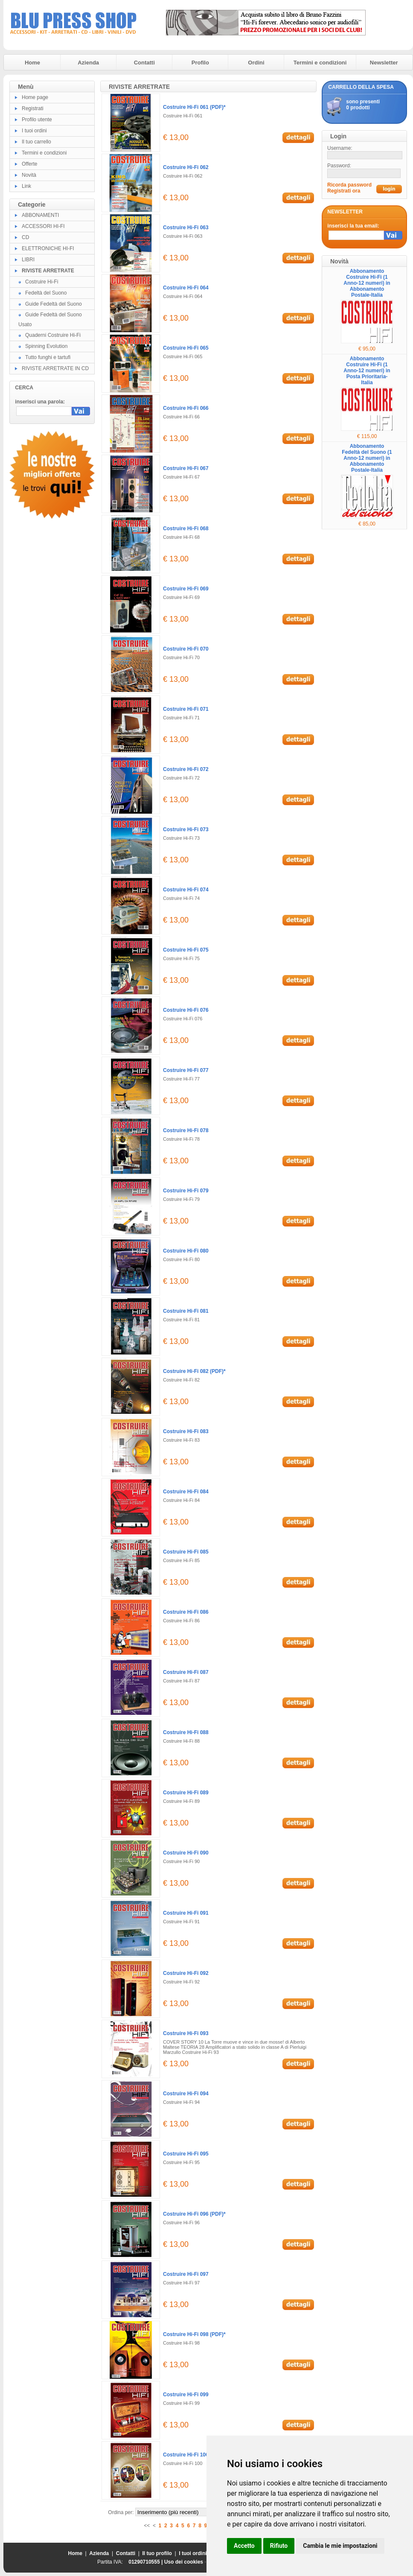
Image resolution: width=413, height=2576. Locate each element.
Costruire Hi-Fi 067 (186, 468)
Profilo (200, 62)
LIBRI (28, 260)
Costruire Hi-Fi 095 (186, 2154)
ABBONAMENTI (40, 215)
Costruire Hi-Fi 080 (186, 1251)
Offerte (29, 164)
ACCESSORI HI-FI (43, 226)
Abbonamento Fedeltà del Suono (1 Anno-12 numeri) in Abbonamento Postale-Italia (367, 458)
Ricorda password (349, 185)
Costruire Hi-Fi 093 (186, 2033)
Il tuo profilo (157, 2553)
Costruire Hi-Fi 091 (186, 1913)
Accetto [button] (244, 2545)
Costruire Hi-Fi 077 (186, 1070)
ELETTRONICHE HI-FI (48, 248)
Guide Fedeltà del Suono (53, 304)
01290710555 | (146, 2562)
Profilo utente (37, 120)
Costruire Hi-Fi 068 (186, 529)
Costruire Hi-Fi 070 (186, 649)
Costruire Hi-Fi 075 (186, 950)
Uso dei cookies (183, 2562)
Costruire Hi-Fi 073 (186, 829)
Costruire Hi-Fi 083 (186, 1431)
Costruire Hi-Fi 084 (186, 1492)
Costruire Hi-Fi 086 (186, 1612)
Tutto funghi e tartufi (47, 357)
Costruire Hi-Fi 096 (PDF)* (194, 2214)
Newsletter (384, 62)
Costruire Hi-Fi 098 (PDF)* (194, 2334)
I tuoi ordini (34, 131)
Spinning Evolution (46, 346)
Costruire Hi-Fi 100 (186, 2455)
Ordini (256, 62)
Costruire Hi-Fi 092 (186, 1973)
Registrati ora (343, 191)
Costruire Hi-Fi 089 (186, 1793)
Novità (29, 175)
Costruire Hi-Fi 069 (186, 589)
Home (32, 62)
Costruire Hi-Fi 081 (186, 1311)
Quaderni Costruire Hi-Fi (53, 335)
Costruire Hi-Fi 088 (186, 1732)
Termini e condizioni (320, 62)
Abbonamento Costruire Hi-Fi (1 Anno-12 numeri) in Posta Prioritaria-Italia (366, 371)
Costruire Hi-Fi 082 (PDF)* (194, 1371)
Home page (35, 97)
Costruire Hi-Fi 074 (186, 890)
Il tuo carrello (36, 142)
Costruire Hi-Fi (41, 282)
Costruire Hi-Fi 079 (186, 1191)
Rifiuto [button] (279, 2545)
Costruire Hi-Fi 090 (186, 1853)
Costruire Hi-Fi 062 (186, 167)
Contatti (144, 62)
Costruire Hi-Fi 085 (186, 1552)
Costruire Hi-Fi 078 (186, 1130)
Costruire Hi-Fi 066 (186, 408)
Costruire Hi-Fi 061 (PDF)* (194, 107)
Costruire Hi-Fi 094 (186, 2094)
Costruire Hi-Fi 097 (186, 2274)
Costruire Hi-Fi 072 (186, 769)
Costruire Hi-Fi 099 (186, 2395)
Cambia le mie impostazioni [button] (340, 2545)
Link (26, 186)
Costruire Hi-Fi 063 (186, 228)
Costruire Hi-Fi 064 (186, 288)
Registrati (33, 108)
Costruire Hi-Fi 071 (186, 709)
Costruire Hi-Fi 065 (186, 348)
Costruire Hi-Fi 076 (186, 1010)
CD (25, 237)
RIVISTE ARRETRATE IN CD (55, 368)
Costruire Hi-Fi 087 (186, 1672)
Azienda (88, 62)
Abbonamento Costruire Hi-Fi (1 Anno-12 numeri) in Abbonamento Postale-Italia (366, 283)
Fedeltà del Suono (46, 293)
